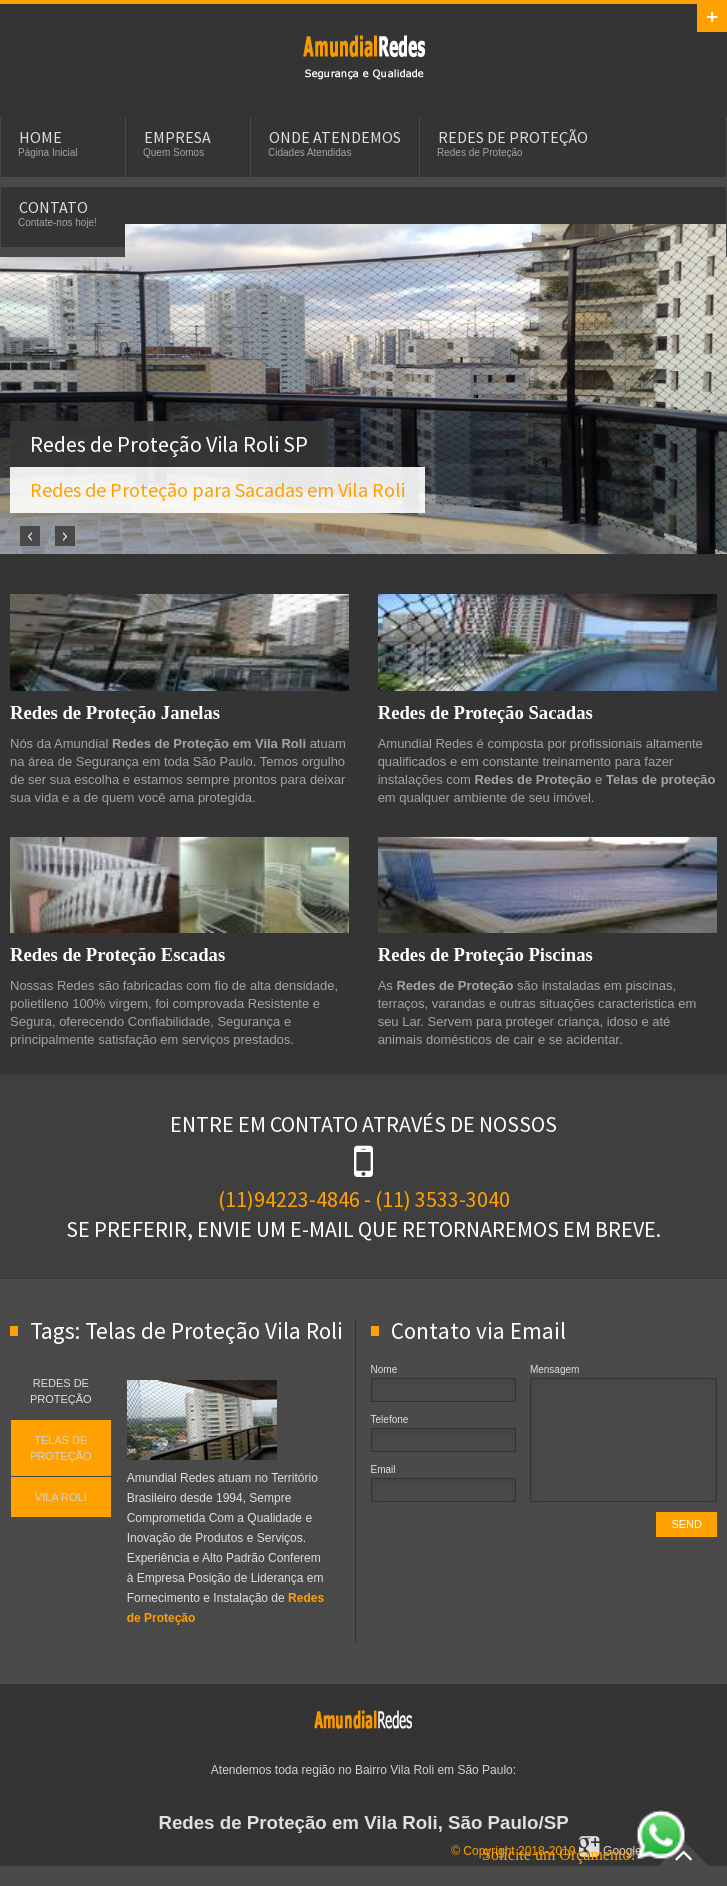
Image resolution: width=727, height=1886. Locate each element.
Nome (384, 1369)
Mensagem (554, 1369)
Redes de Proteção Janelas (115, 712)
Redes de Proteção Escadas (117, 954)
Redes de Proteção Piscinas (485, 954)
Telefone (390, 1419)
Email (383, 1469)
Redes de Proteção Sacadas (485, 712)
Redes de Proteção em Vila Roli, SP (364, 56)
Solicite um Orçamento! (584, 1854)
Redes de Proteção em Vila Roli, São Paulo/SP (363, 1822)
